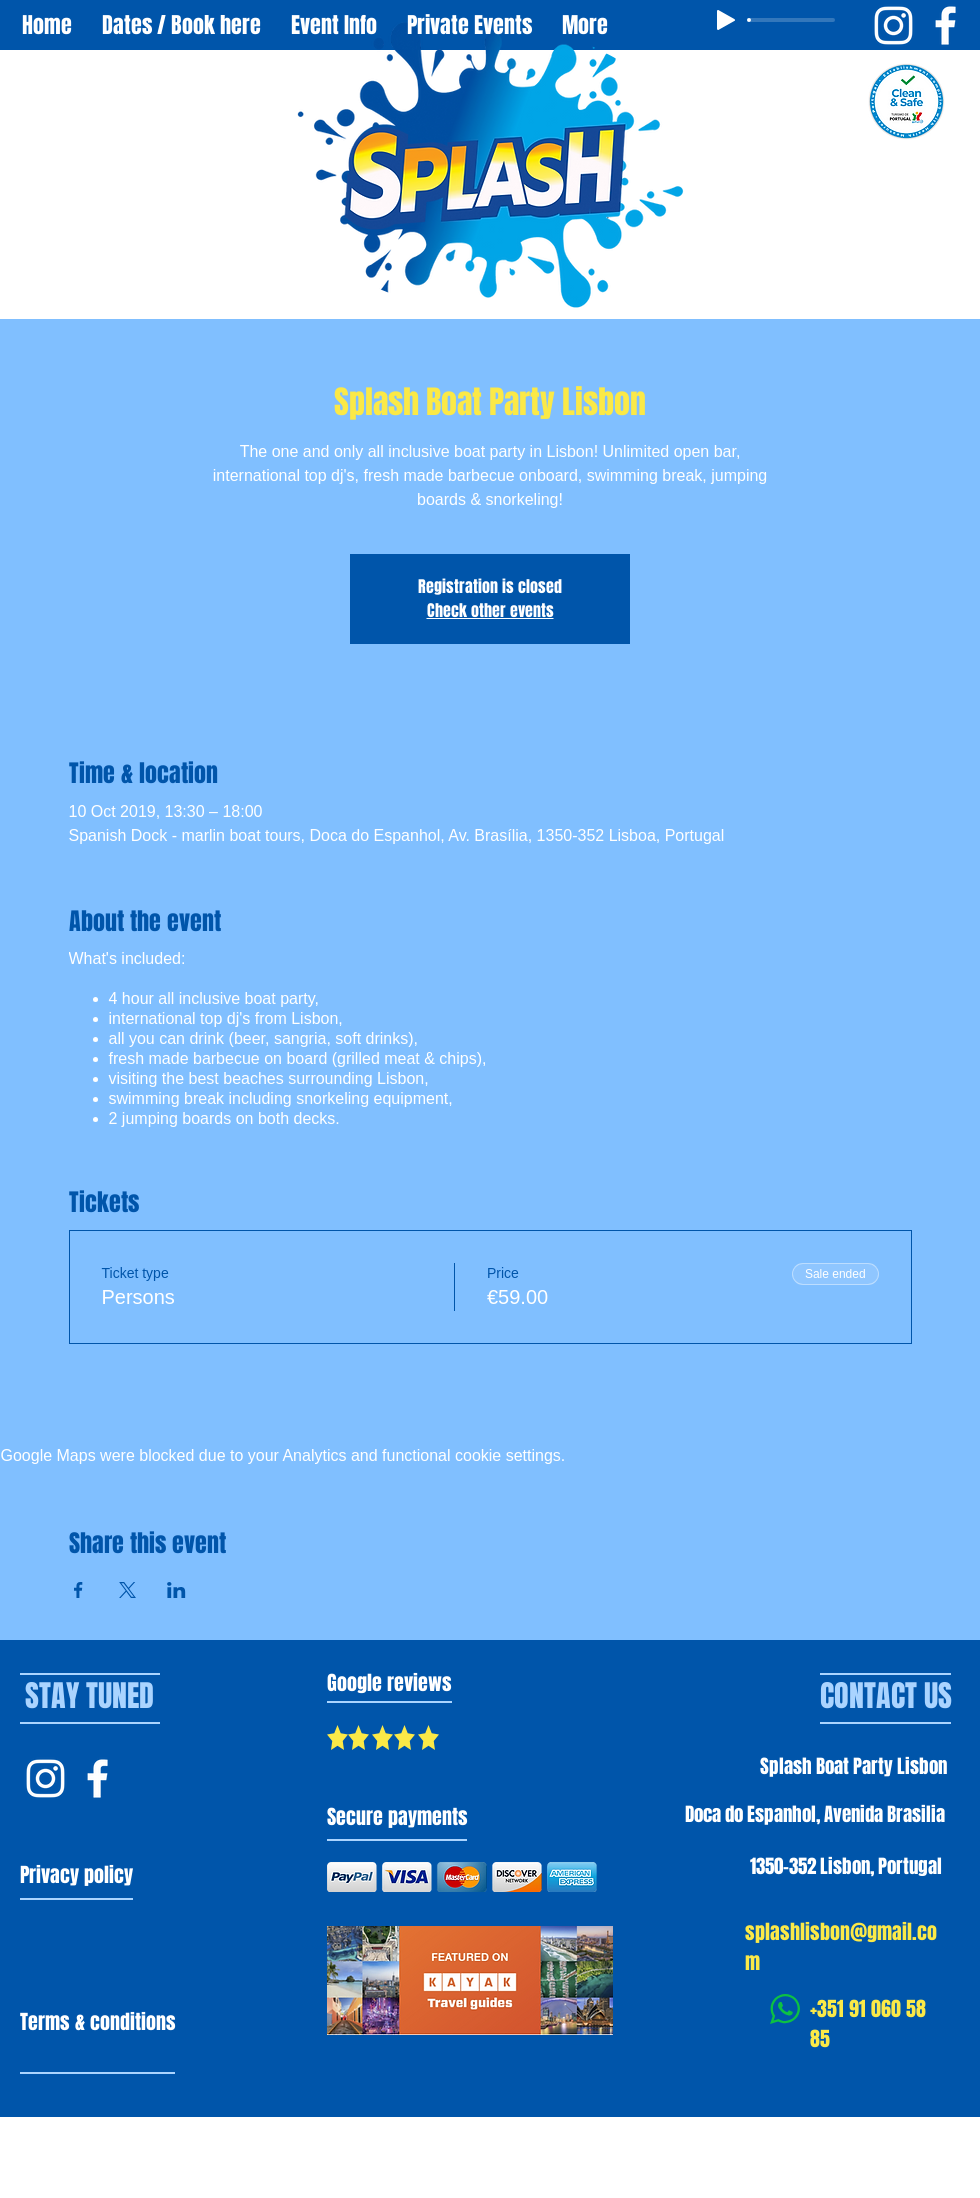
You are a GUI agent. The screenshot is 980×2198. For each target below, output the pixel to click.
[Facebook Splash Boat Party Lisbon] (945, 25)
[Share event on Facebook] (78, 1590)
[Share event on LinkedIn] (176, 1590)
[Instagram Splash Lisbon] (45, 1778)
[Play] (726, 20)
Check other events (490, 610)
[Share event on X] (127, 1590)
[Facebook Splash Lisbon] (97, 1778)
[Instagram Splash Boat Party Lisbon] (893, 25)
